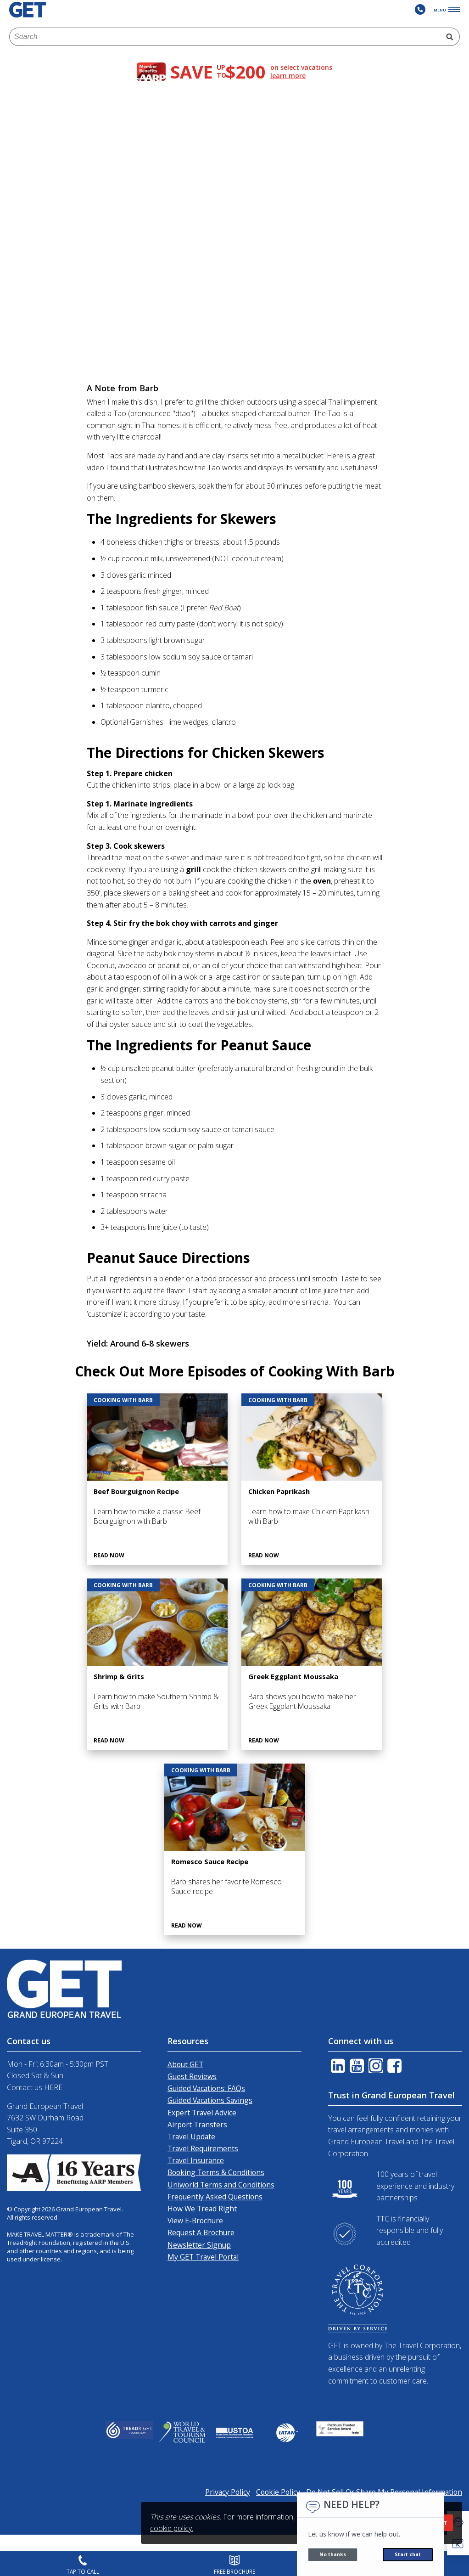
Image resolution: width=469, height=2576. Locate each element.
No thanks (332, 2554)
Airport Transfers (197, 2124)
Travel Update (191, 2136)
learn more (288, 76)
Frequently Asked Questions (215, 2197)
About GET (185, 2064)
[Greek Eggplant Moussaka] (311, 1664)
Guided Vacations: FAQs (206, 2088)
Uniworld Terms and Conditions (221, 2185)
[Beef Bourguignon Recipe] (157, 1479)
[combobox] (224, 37)
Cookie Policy (278, 2492)
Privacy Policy (227, 2492)
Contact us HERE (34, 2087)
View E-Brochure (195, 2220)
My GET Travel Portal (203, 2257)
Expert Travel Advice (202, 2113)
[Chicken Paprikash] (311, 1479)
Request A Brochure (201, 2232)
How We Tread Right (202, 2209)
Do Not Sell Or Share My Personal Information (384, 2492)
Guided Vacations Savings (210, 2100)
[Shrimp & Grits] (157, 1664)
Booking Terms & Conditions (216, 2172)
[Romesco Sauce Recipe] (234, 1849)
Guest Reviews (192, 2076)
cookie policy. (171, 2528)
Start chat (408, 2554)
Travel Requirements (203, 2148)
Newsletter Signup (199, 2245)
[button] (458, 2544)
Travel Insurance (196, 2160)
